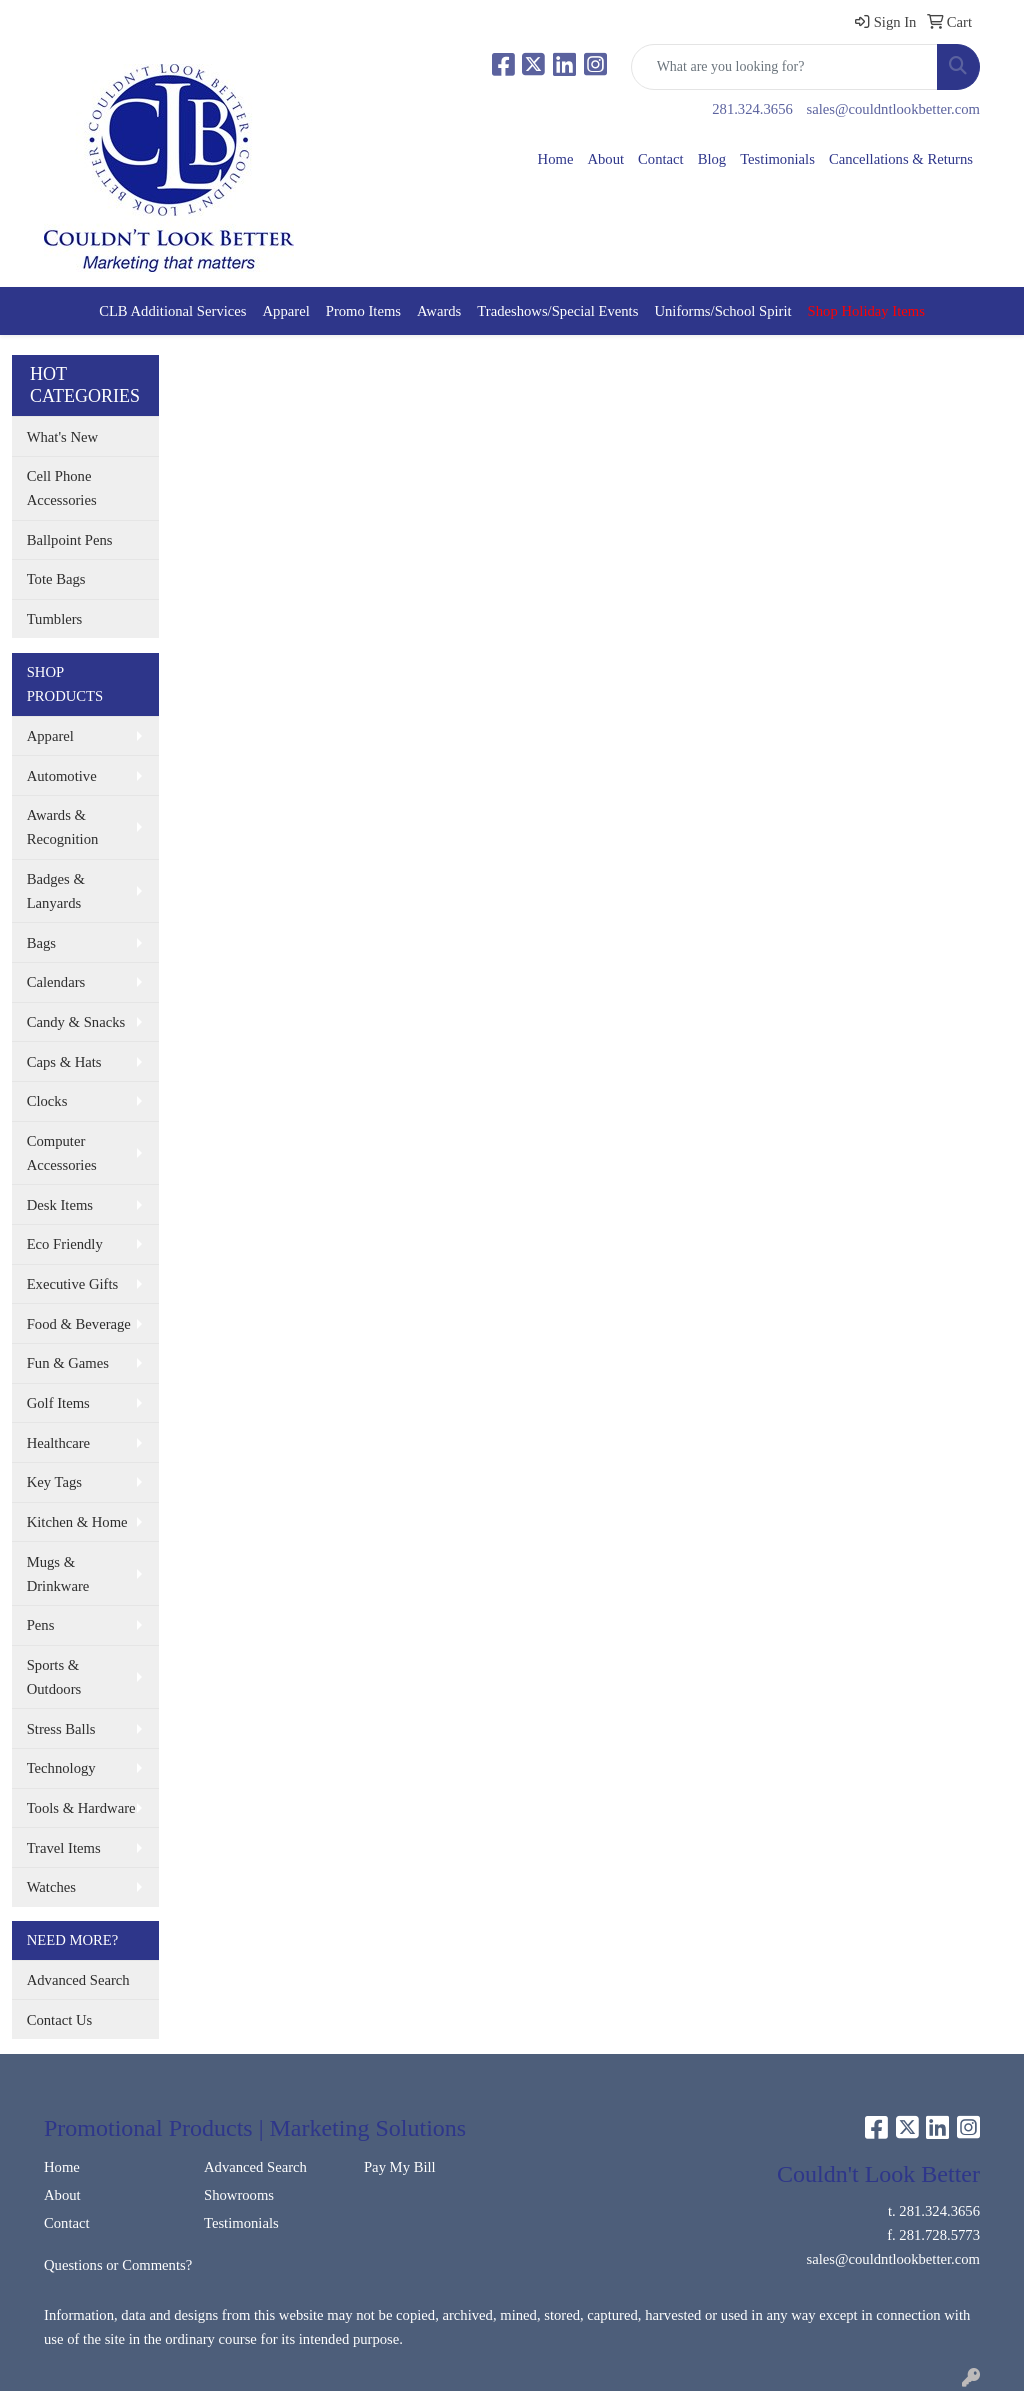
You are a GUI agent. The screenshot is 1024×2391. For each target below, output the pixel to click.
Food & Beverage (79, 1324)
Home (556, 159)
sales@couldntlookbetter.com (893, 109)
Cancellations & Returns (901, 159)
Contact (661, 159)
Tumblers (55, 619)
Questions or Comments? (118, 2265)
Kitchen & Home (77, 1522)
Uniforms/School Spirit (722, 311)
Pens (41, 1625)
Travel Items (64, 1848)
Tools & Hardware (81, 1808)
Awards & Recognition (63, 827)
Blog (712, 159)
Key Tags (54, 1482)
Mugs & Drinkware (58, 1574)
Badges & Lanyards (56, 891)
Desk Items (60, 1205)
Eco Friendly (65, 1244)
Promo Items (363, 311)
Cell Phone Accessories (62, 488)
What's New (62, 437)
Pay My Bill (400, 2167)
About (605, 159)
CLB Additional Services (172, 311)
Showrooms (239, 2195)
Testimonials (777, 159)
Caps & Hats (64, 1062)
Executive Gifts (73, 1284)
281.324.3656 (752, 109)
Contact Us (60, 2020)
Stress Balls (61, 1729)
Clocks (47, 1101)
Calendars (56, 982)
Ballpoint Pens (70, 540)
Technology (61, 1768)
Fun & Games (68, 1363)
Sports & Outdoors (54, 1677)
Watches (51, 1887)
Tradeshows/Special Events (557, 311)
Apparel (286, 311)
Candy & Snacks (76, 1022)
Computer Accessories (62, 1153)
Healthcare (58, 1443)
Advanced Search (78, 1980)
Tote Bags (56, 579)
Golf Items (58, 1403)
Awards (439, 311)
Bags (41, 943)
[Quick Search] (784, 67)
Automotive (62, 776)
